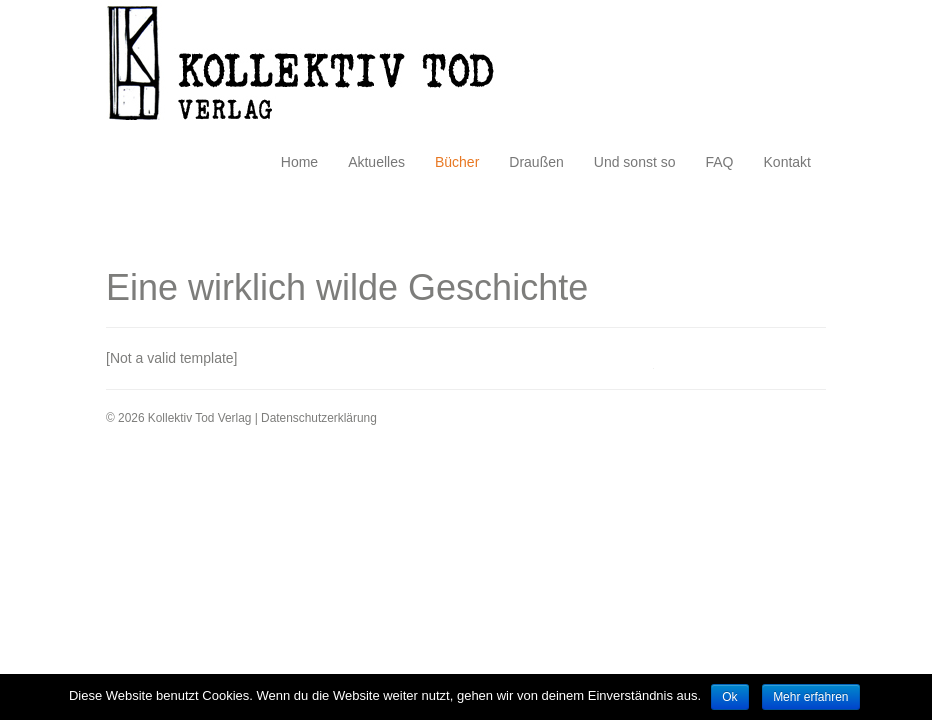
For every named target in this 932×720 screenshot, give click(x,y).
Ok (729, 697)
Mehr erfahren (810, 697)
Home (299, 162)
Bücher (457, 162)
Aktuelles (376, 162)
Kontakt (787, 162)
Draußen (536, 162)
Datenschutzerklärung (319, 418)
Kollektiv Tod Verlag (315, 68)
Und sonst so (635, 162)
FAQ (720, 162)
